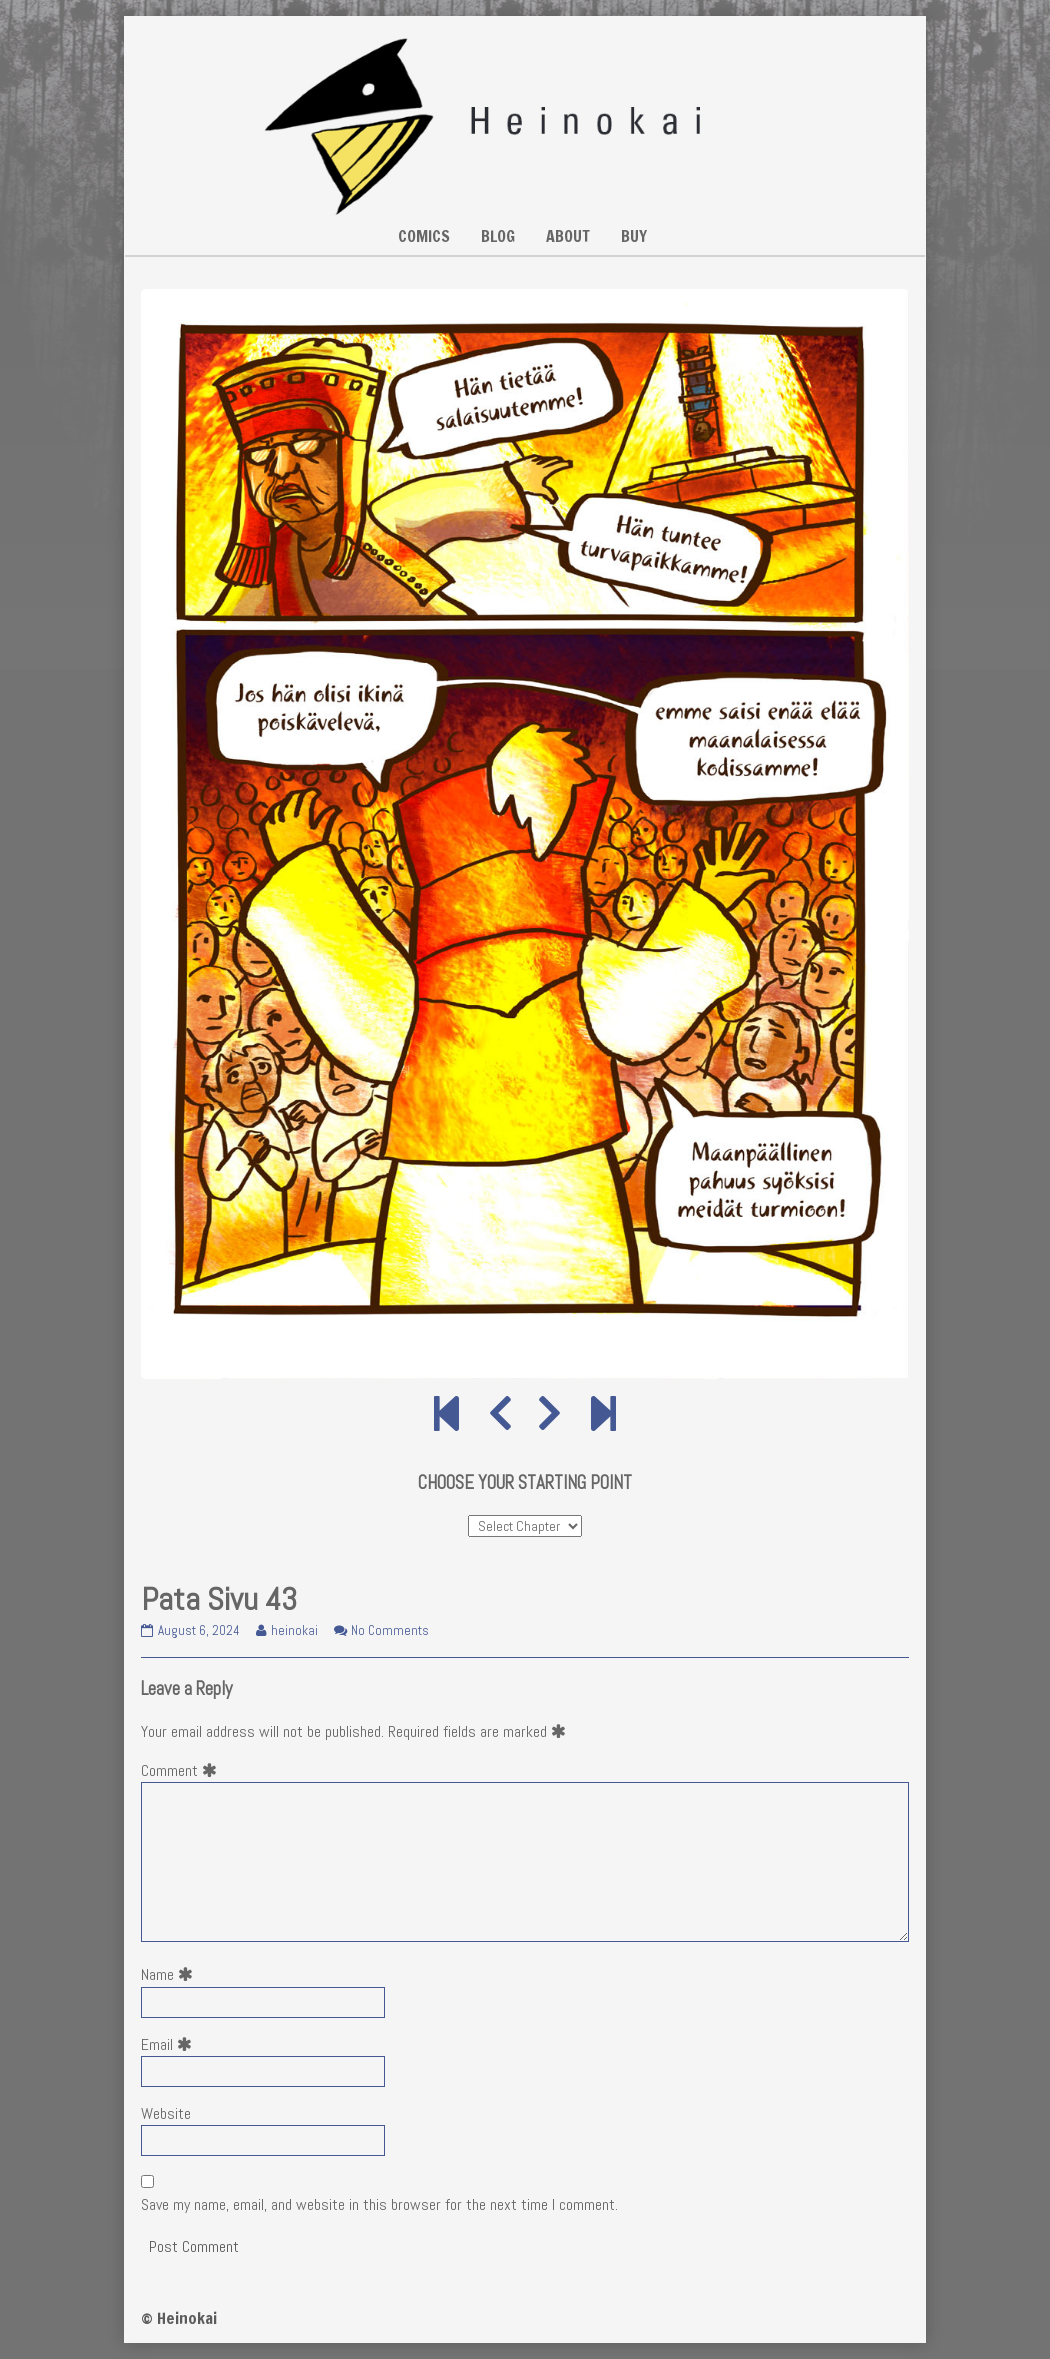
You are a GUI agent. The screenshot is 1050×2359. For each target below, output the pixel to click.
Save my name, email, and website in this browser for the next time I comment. (379, 2204)
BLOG (498, 236)
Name (171, 1974)
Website (166, 2113)
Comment (183, 1770)
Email (170, 2044)
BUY (634, 236)
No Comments (390, 1630)
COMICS (424, 236)
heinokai (294, 1630)
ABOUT (568, 236)
